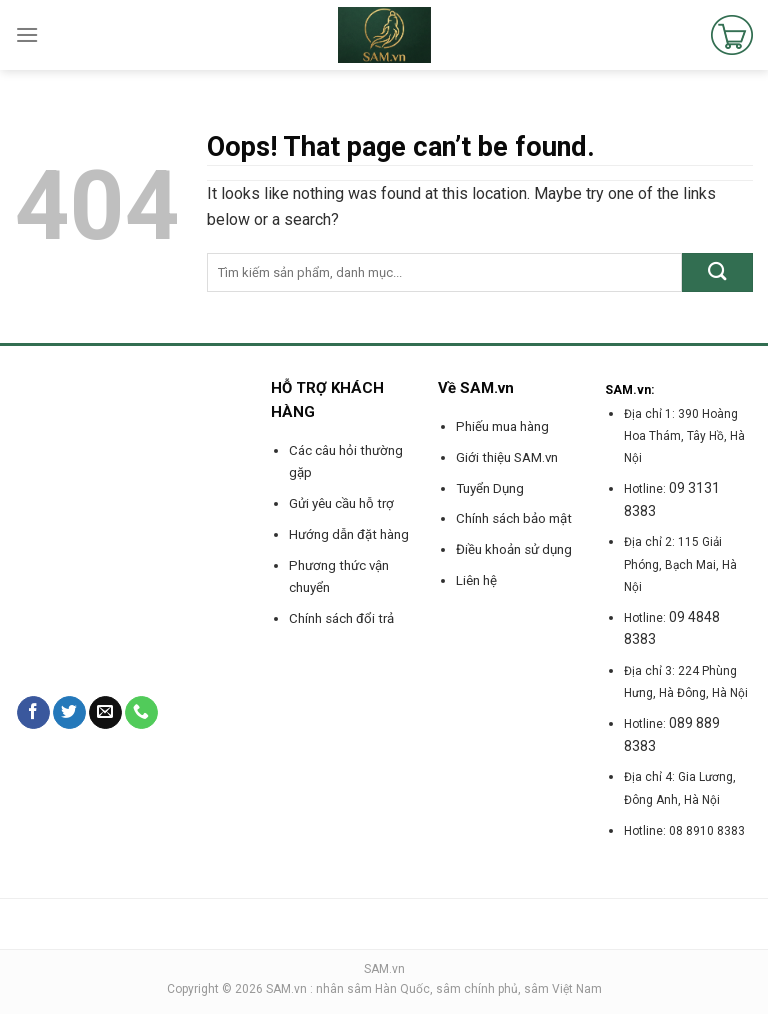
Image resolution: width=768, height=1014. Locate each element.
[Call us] (141, 713)
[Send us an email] (105, 713)
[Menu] (27, 34)
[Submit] (717, 272)
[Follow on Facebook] (33, 713)
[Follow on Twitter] (69, 713)
